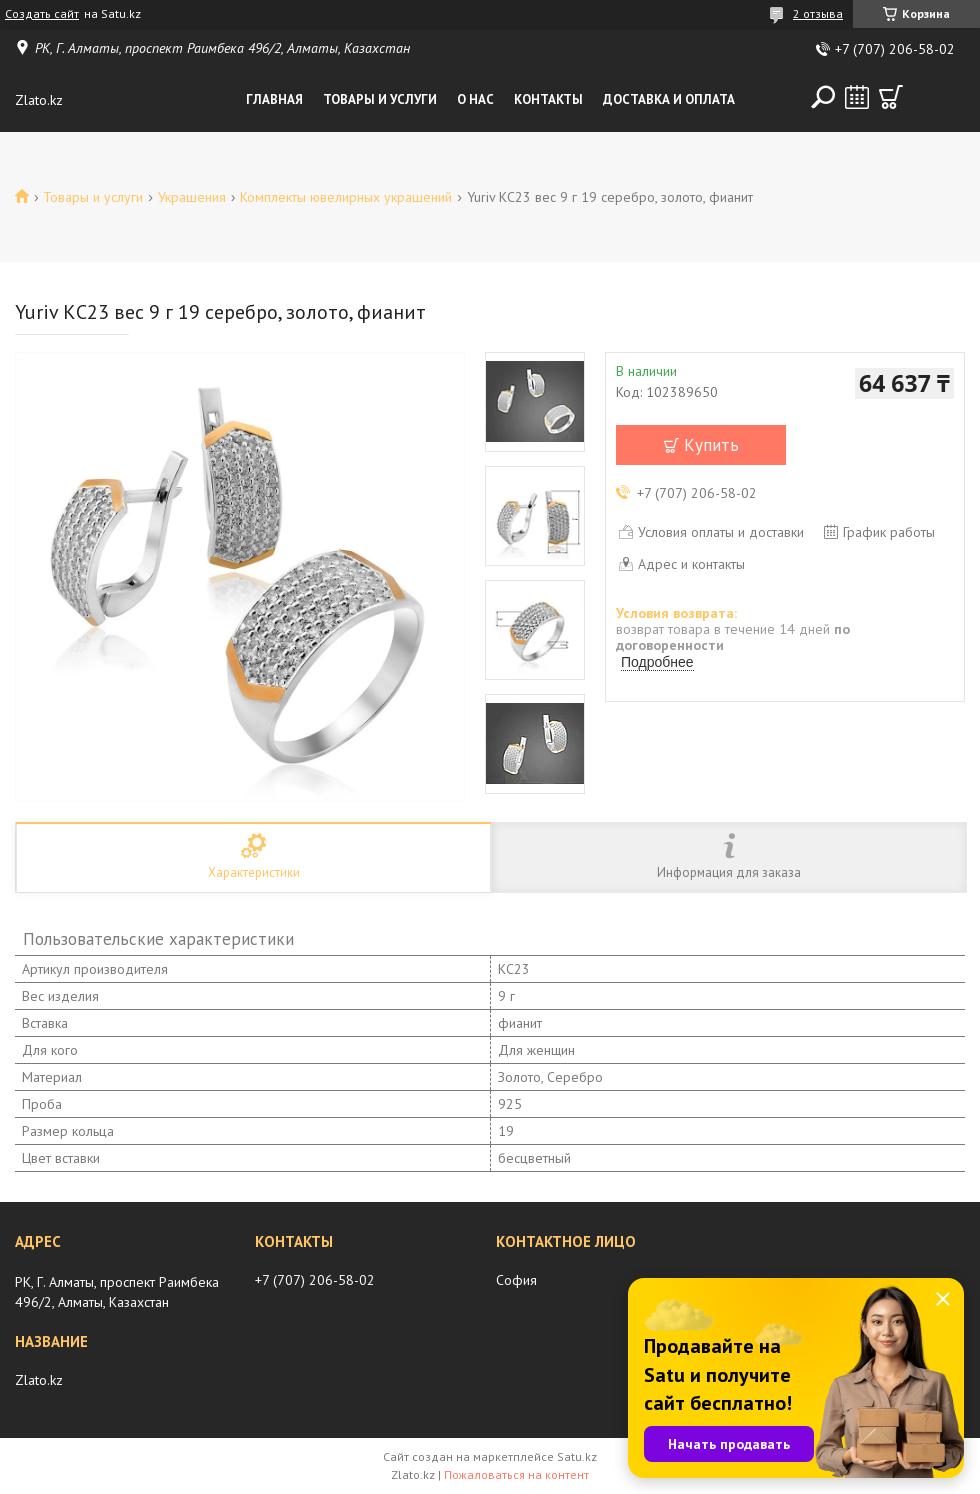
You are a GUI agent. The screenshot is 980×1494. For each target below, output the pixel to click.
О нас (475, 99)
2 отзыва (818, 13)
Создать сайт (42, 14)
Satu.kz (577, 1456)
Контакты (548, 99)
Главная (274, 99)
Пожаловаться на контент (516, 1474)
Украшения (192, 197)
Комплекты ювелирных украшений (346, 197)
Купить (711, 445)
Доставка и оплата (669, 99)
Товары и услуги (380, 99)
